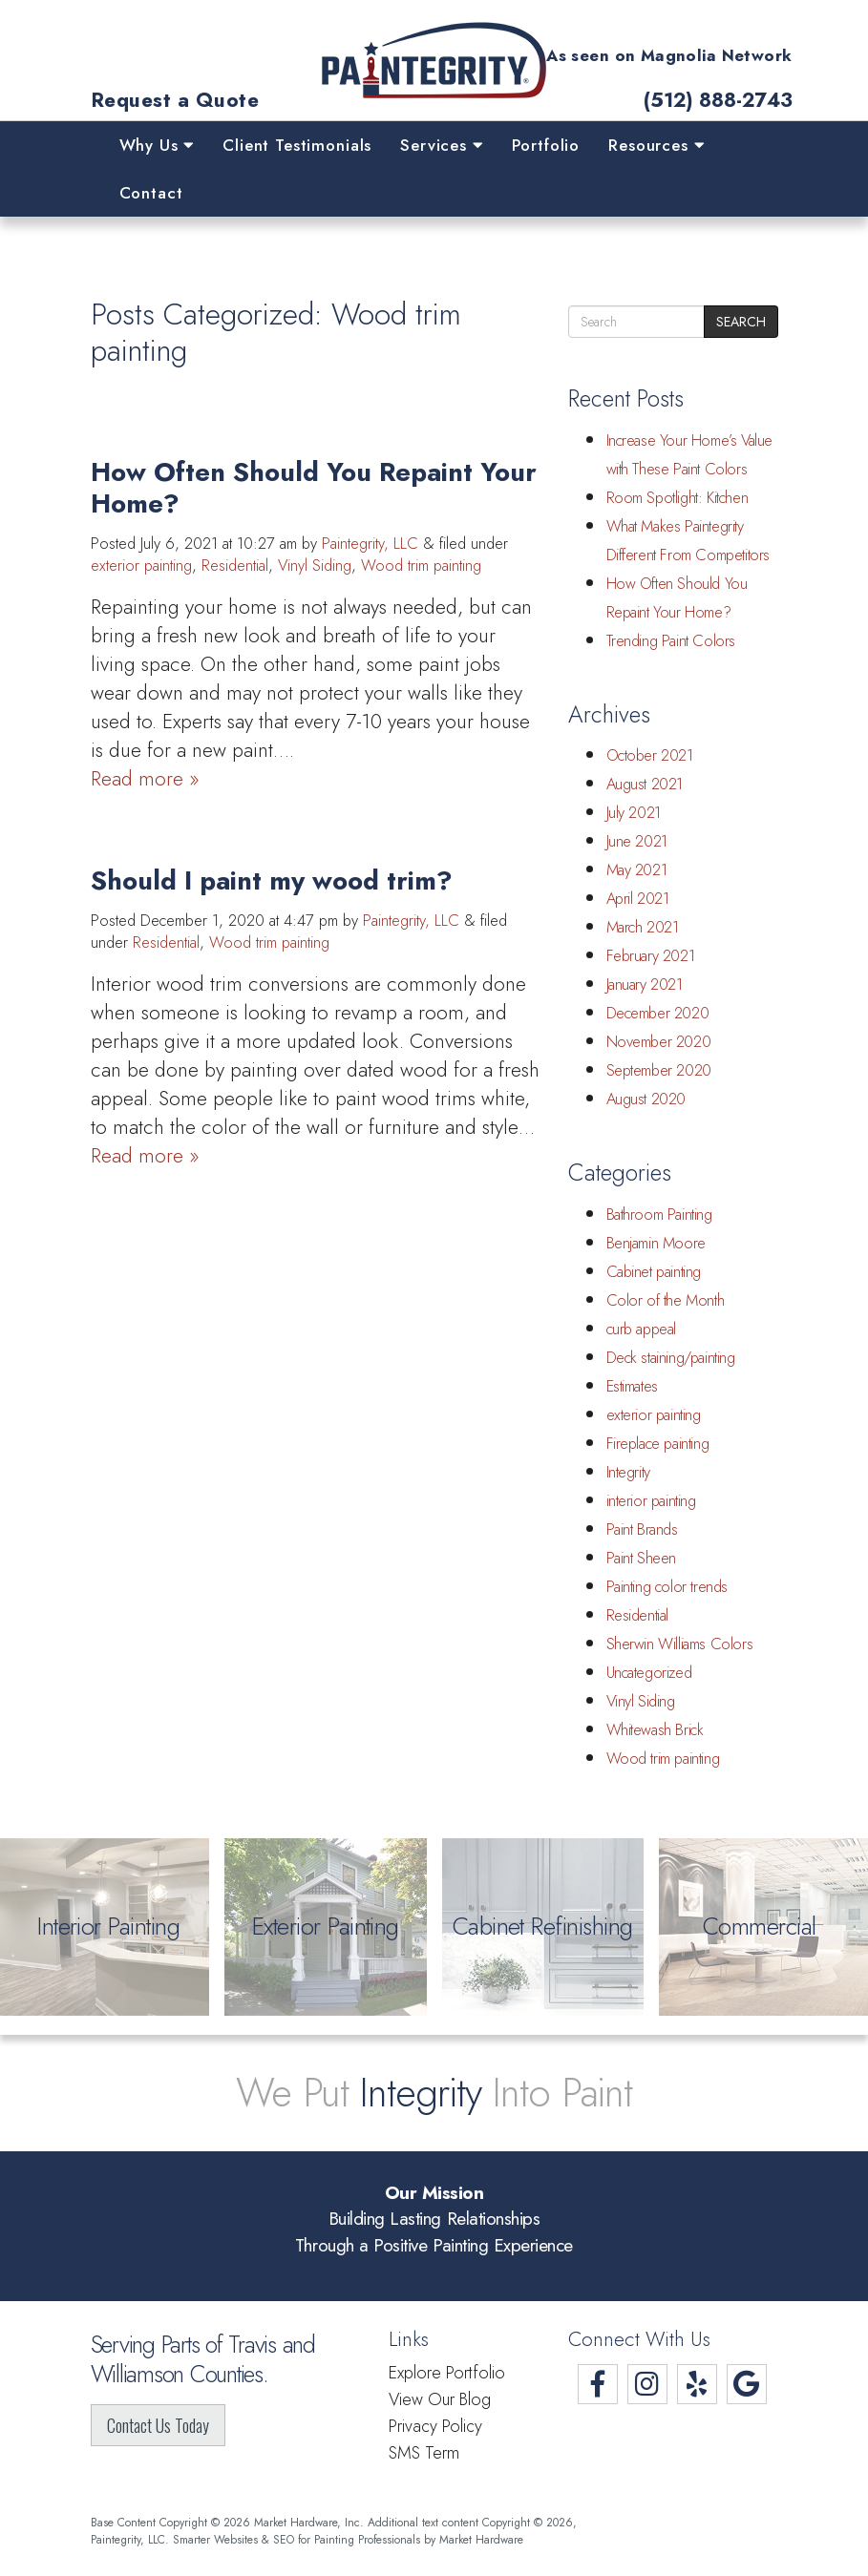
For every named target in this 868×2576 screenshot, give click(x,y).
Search (741, 321)
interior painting (651, 1501)
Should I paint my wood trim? (272, 880)
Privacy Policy (435, 2426)
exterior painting (141, 565)
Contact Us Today (158, 2425)
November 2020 (658, 1042)
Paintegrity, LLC (370, 544)
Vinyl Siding (314, 565)
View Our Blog (440, 2399)
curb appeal (641, 1329)
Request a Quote (175, 101)
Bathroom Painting (659, 1214)
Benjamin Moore (656, 1243)
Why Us (157, 145)
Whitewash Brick (655, 1730)
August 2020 (646, 1099)
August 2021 (645, 784)
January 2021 (644, 984)
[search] (636, 321)
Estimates (632, 1386)
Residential (234, 565)
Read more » (145, 778)
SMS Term (424, 2452)
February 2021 (650, 956)
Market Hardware (481, 2539)
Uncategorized (649, 1673)
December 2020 (657, 1013)
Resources (656, 145)
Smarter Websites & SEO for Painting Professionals (296, 2539)
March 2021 (642, 927)
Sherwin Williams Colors (679, 1644)
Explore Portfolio (447, 2372)
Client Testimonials (296, 145)
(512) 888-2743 (718, 101)
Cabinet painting (653, 1272)
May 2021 (636, 870)
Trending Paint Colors (670, 641)
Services (441, 145)
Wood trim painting (421, 565)
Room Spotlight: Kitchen (677, 498)
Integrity (628, 1472)
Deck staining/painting (670, 1358)
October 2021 (649, 755)
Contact (151, 192)
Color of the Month (665, 1300)
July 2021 (633, 813)
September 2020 (658, 1070)
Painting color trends (667, 1587)
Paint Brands (642, 1529)
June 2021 (636, 841)
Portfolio (546, 145)
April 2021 (637, 899)
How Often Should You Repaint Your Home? (314, 487)
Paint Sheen (641, 1558)
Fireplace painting (657, 1444)
